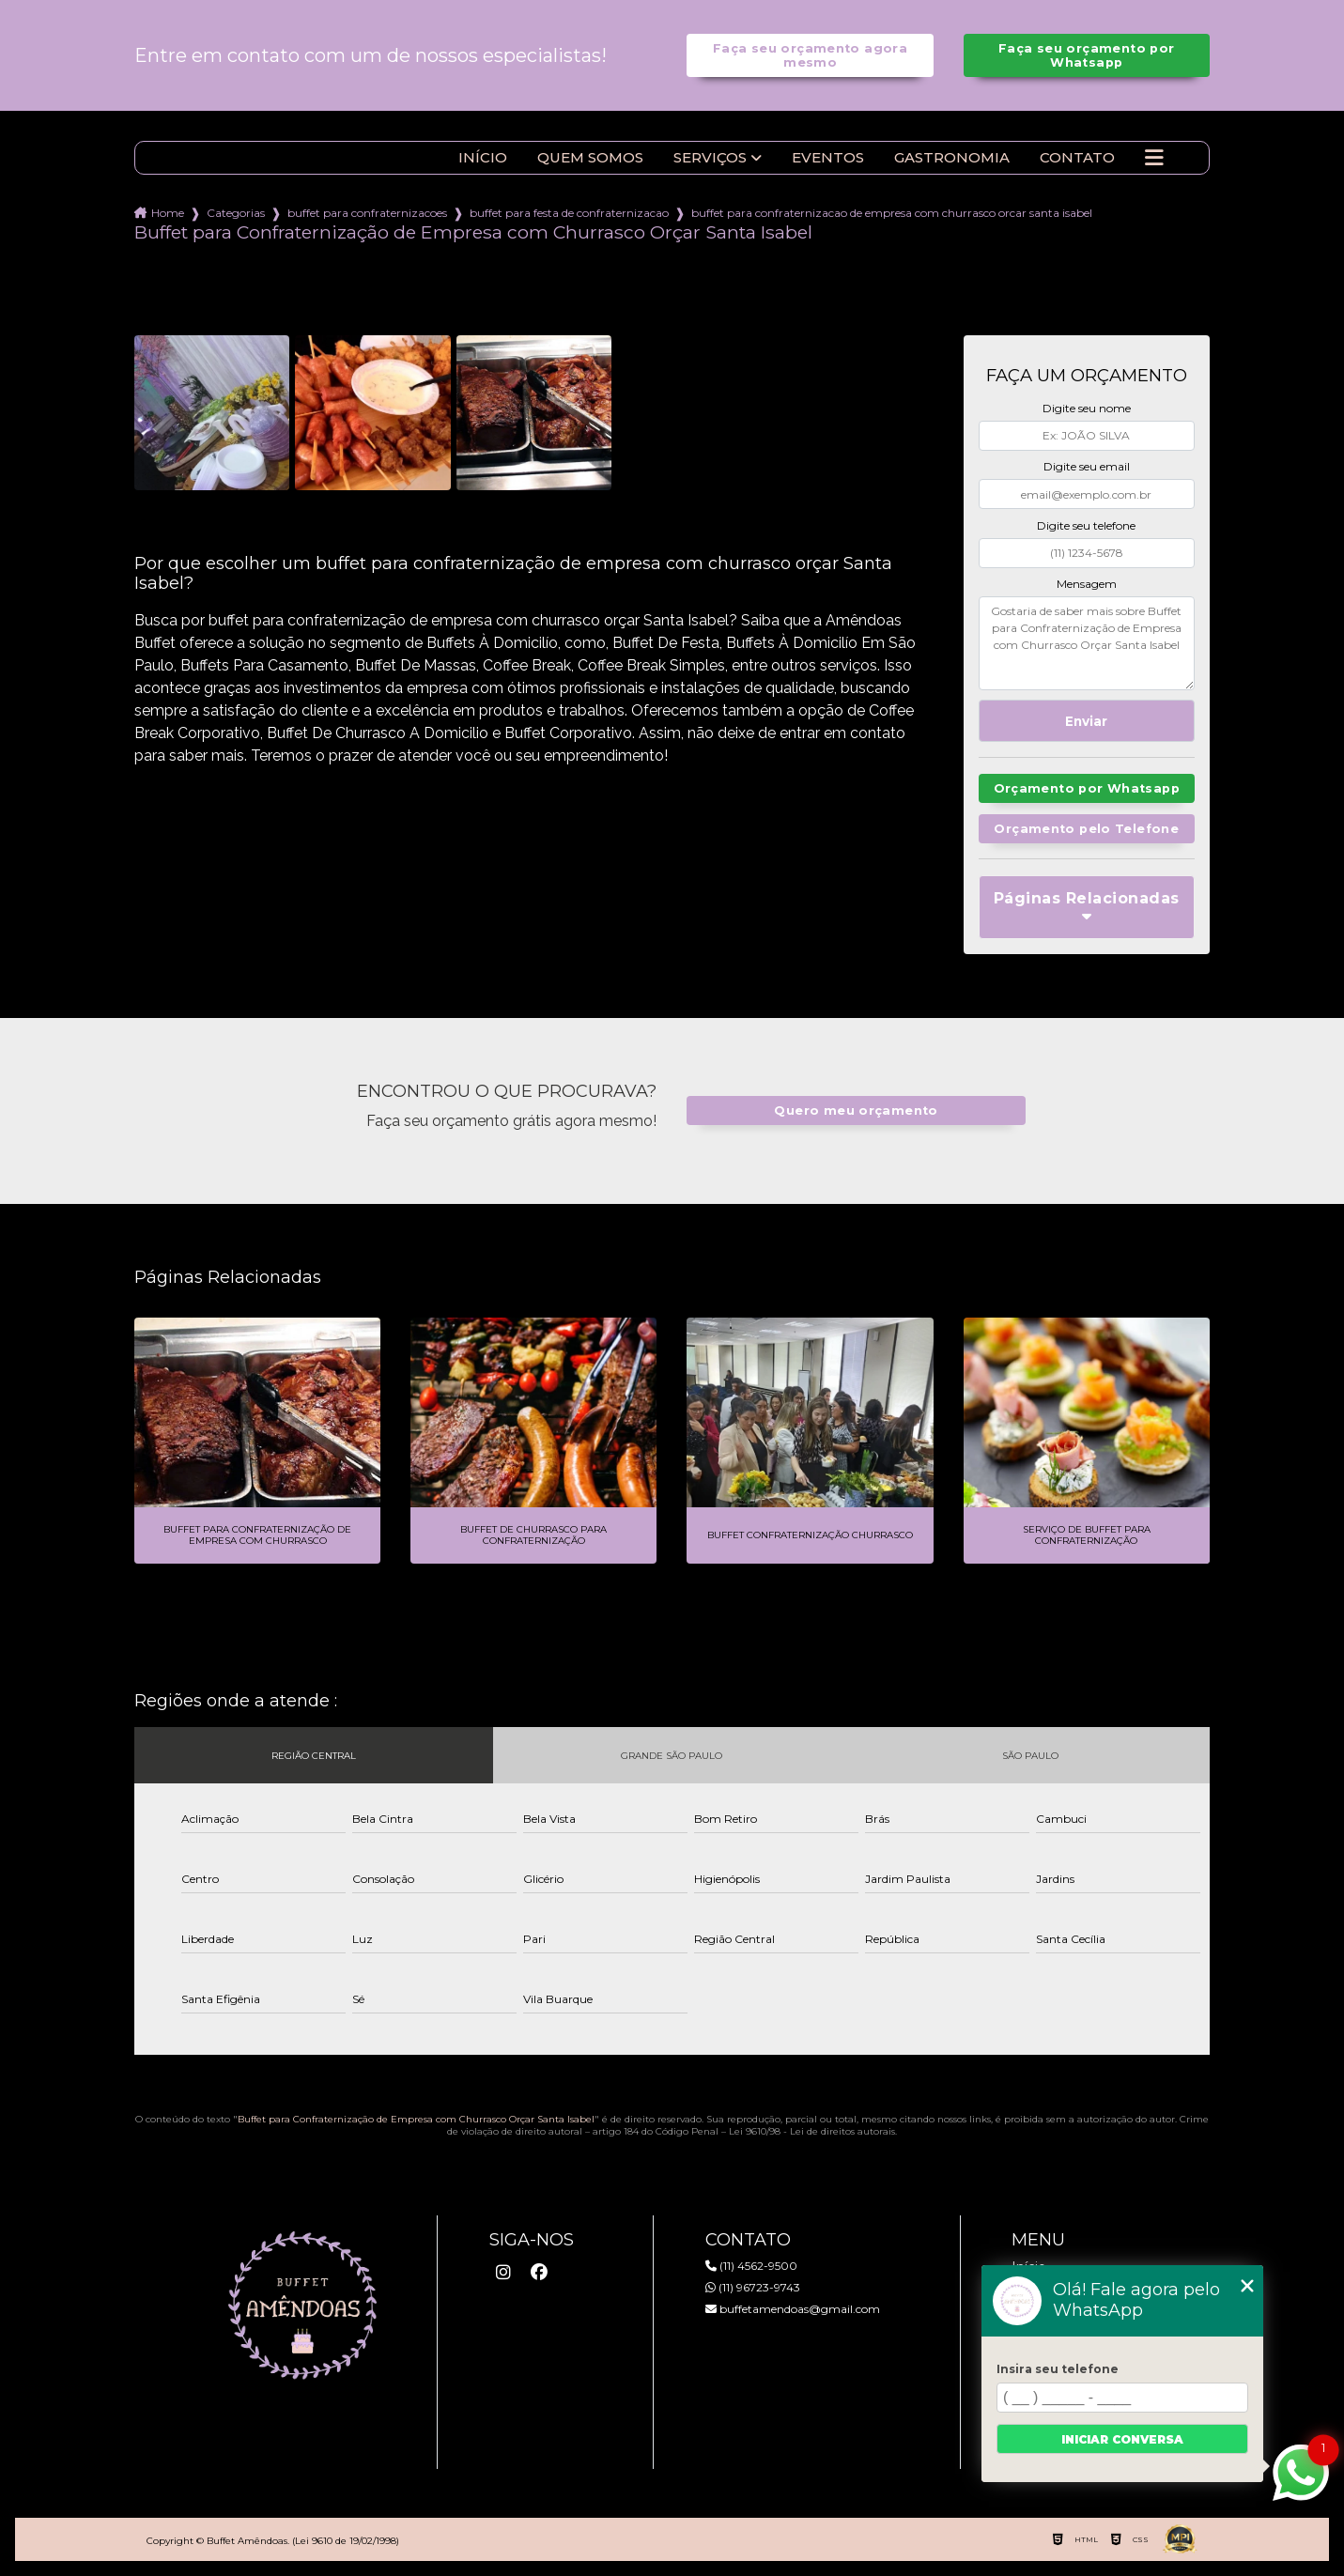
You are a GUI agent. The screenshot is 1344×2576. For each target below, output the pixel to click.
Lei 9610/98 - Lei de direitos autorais (812, 2131)
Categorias (236, 213)
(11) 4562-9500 (751, 2266)
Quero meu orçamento (855, 1110)
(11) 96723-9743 (752, 2287)
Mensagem (1087, 584)
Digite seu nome (1087, 408)
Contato (1077, 157)
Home (167, 213)
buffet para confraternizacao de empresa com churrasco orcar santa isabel (891, 213)
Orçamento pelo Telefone (1086, 829)
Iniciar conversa (1122, 2439)
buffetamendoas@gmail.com (792, 2309)
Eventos (828, 157)
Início (482, 157)
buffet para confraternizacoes (367, 213)
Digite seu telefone (1086, 525)
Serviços (710, 157)
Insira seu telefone (1057, 2369)
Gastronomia (952, 157)
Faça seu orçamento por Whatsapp (1086, 55)
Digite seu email (1086, 466)
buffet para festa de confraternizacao (569, 213)
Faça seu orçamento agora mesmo (810, 55)
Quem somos (590, 157)
